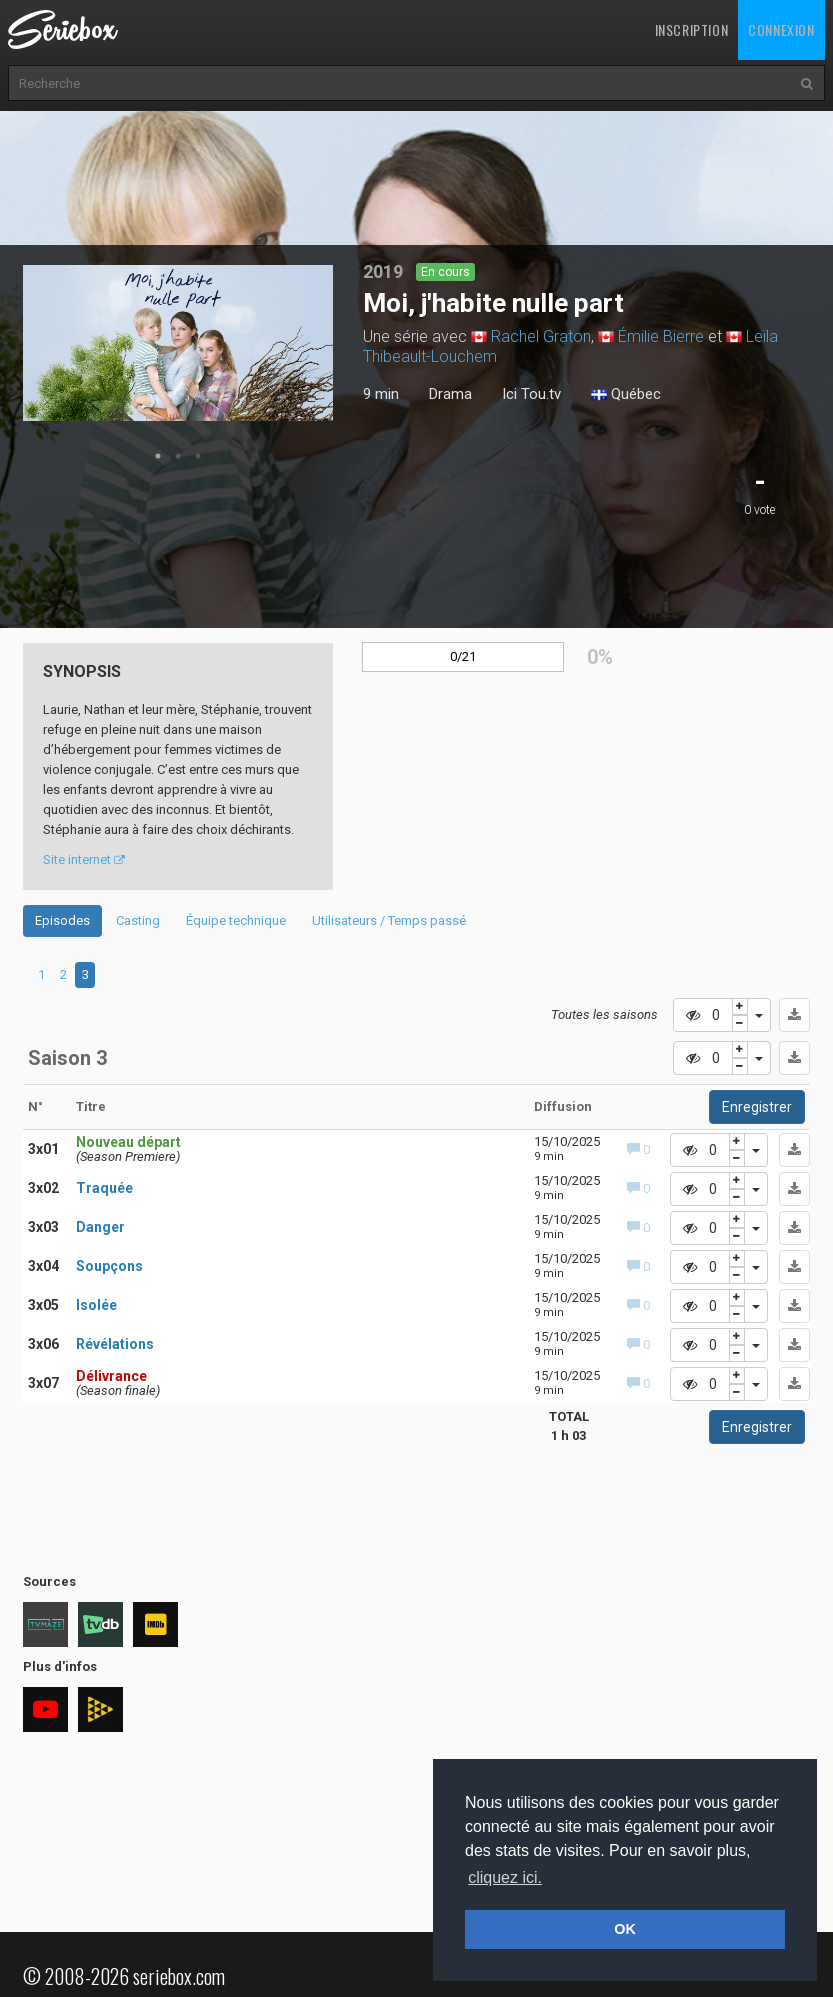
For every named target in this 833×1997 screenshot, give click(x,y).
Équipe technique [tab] (236, 920)
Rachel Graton (541, 336)
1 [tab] (158, 456)
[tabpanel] (178, 343)
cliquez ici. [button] (505, 1877)
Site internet (84, 859)
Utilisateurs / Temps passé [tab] (389, 920)
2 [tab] (178, 456)
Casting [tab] (138, 920)
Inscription (692, 29)
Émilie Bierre (661, 336)
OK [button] (625, 1929)
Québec (626, 395)
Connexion (781, 29)
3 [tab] (198, 456)
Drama (450, 394)
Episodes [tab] (62, 920)
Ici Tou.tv (531, 394)
